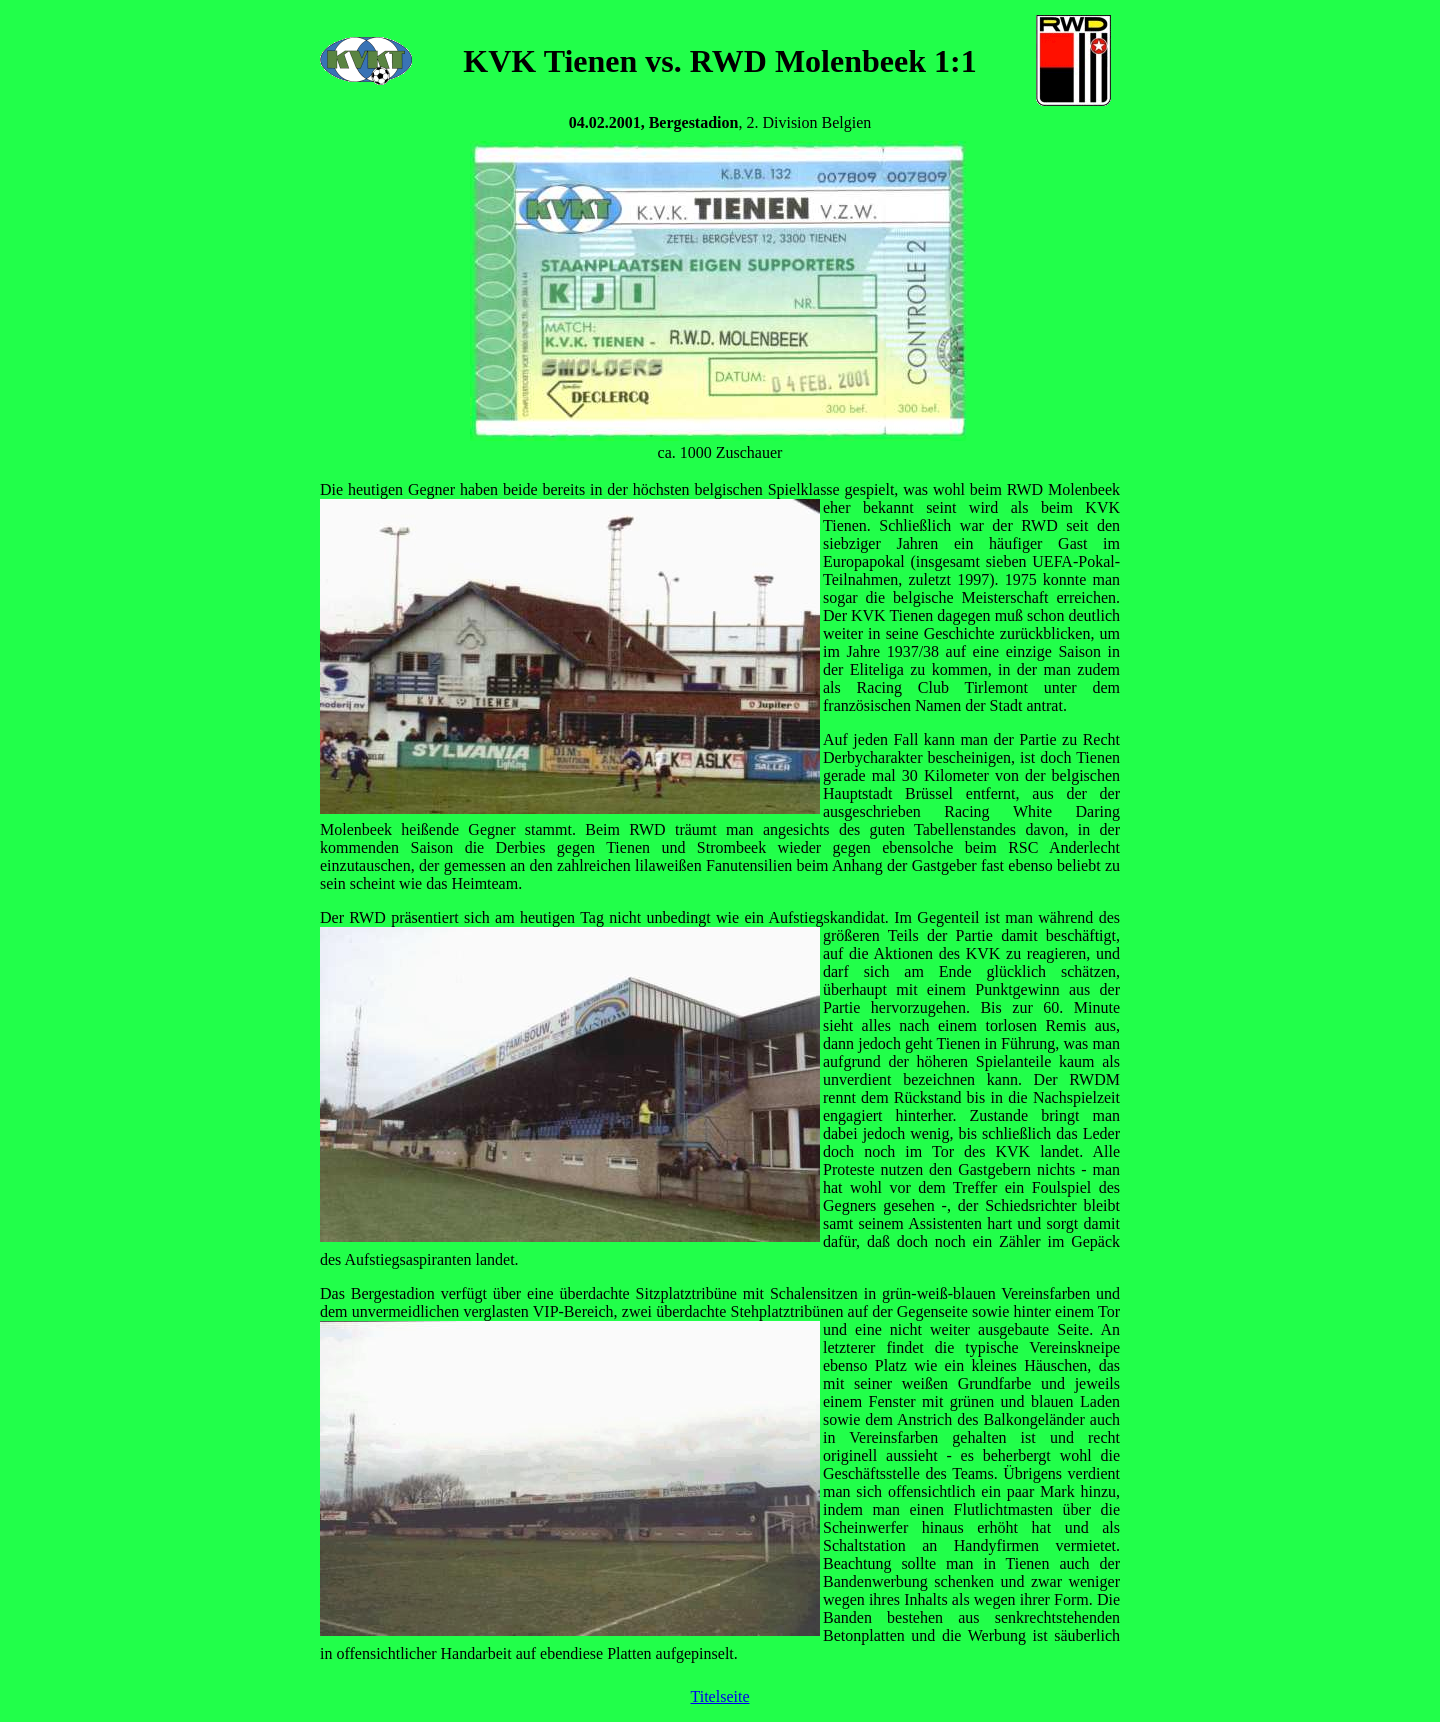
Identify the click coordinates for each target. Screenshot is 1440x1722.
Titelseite (720, 1696)
